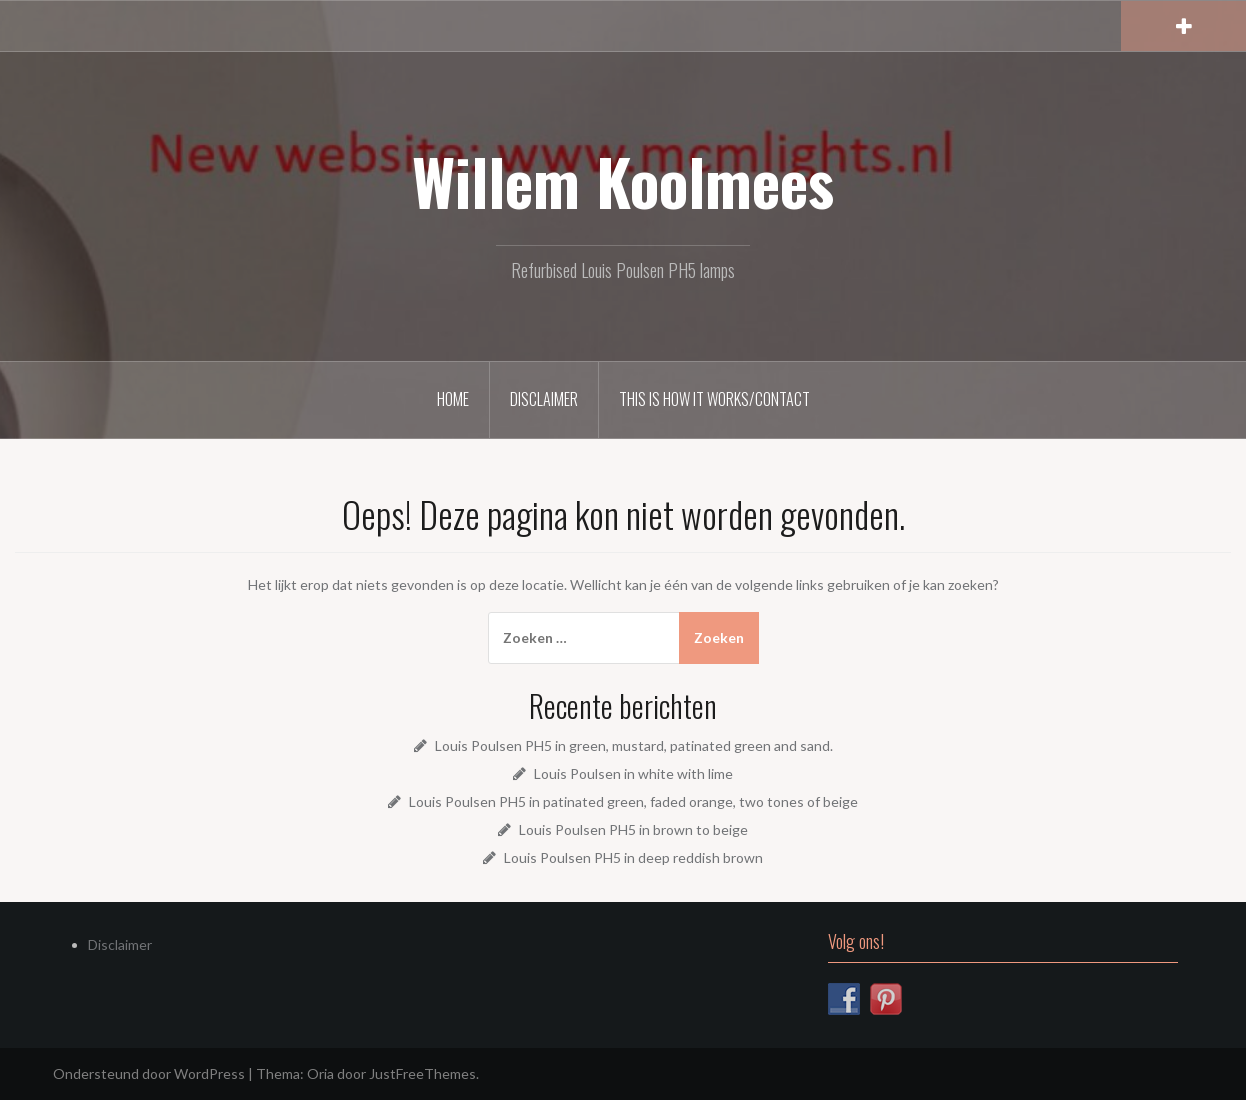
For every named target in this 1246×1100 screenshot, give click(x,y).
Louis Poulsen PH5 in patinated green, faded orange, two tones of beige (633, 801)
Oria (320, 1073)
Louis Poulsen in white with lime (633, 773)
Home (453, 399)
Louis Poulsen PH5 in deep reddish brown (633, 857)
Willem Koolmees (623, 181)
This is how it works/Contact (714, 399)
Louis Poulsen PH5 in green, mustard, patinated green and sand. (634, 745)
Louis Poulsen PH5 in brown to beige (633, 829)
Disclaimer (544, 399)
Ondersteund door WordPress (149, 1073)
